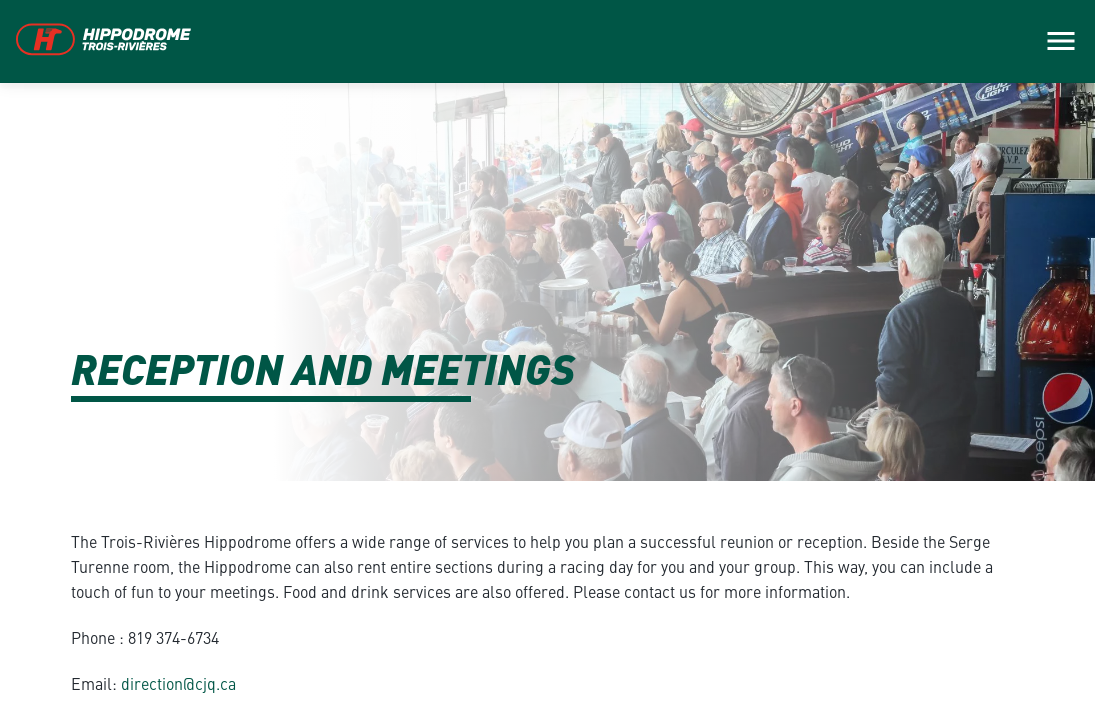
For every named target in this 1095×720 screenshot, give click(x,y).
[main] (547, 360)
